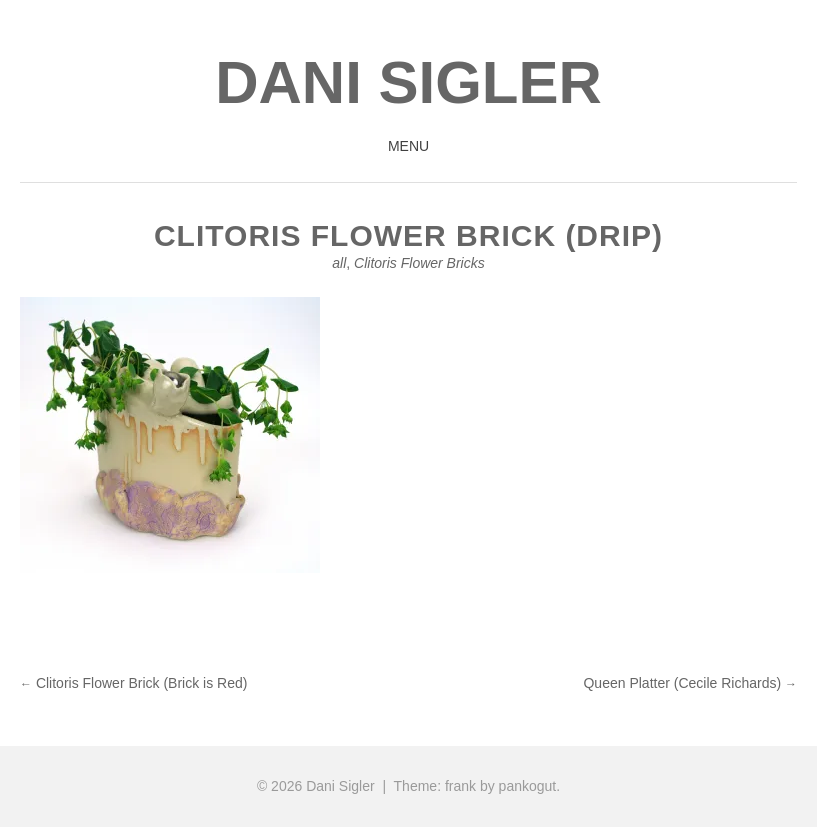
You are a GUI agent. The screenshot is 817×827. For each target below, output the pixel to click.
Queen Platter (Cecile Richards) (690, 683)
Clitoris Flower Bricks (419, 263)
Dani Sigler (408, 82)
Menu (408, 146)
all (339, 263)
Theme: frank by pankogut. (477, 786)
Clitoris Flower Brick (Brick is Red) (133, 683)
